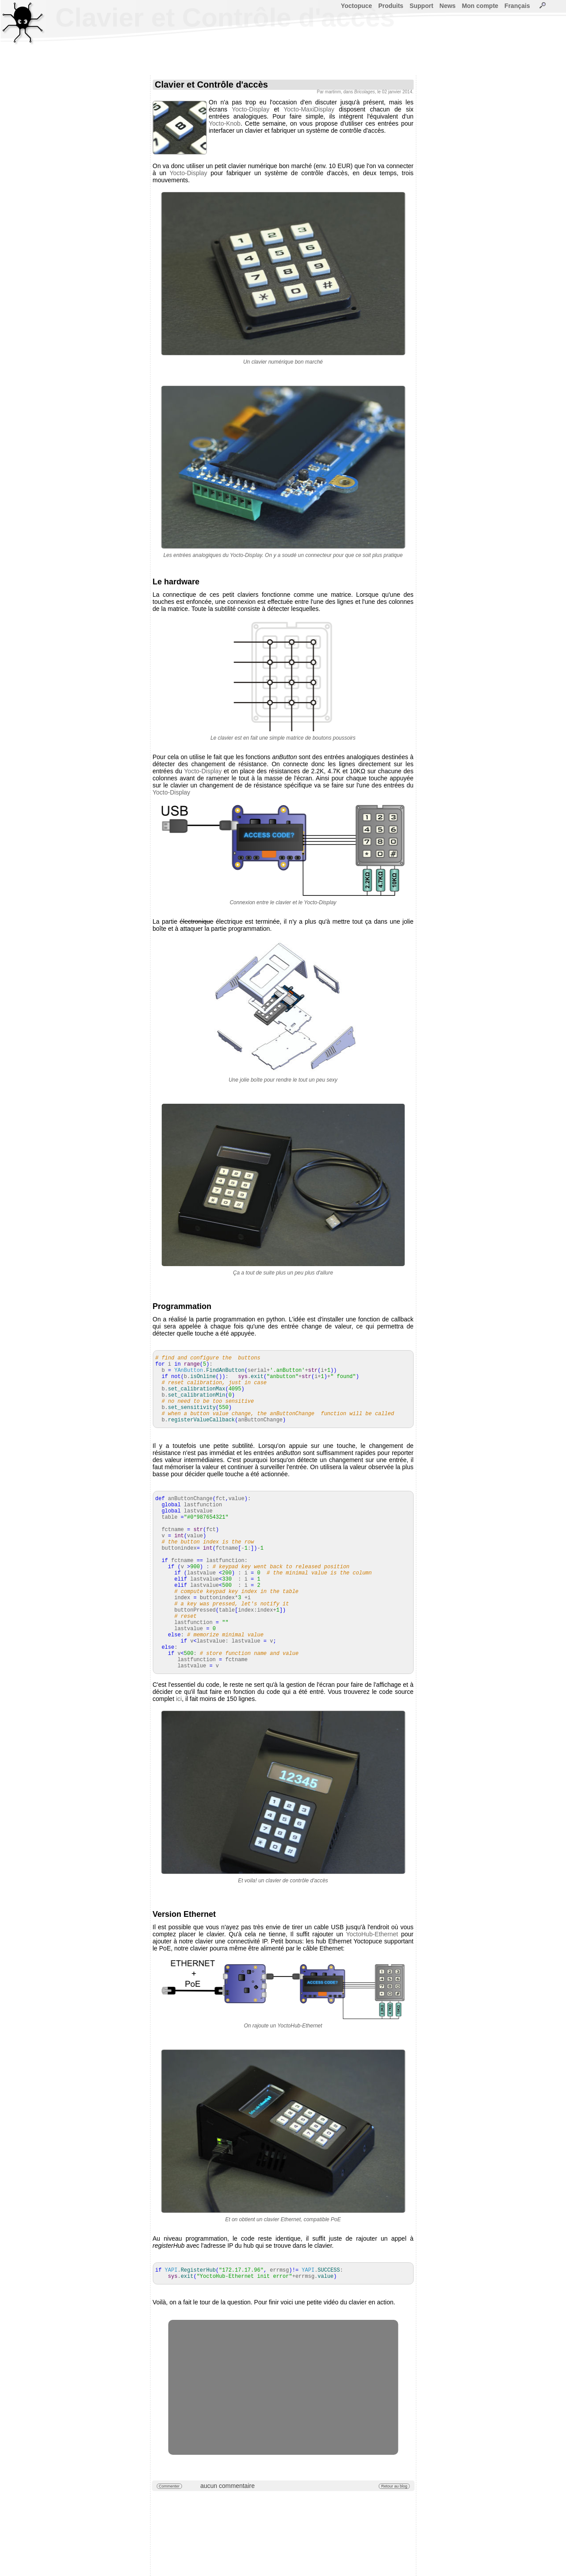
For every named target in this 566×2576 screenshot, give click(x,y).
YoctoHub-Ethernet (372, 1934)
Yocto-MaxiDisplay (308, 109)
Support (421, 5)
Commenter (169, 2486)
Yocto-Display (250, 109)
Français (517, 5)
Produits (390, 5)
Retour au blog (394, 2486)
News (448, 5)
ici (179, 1698)
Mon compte (480, 5)
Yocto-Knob (225, 123)
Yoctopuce (356, 5)
